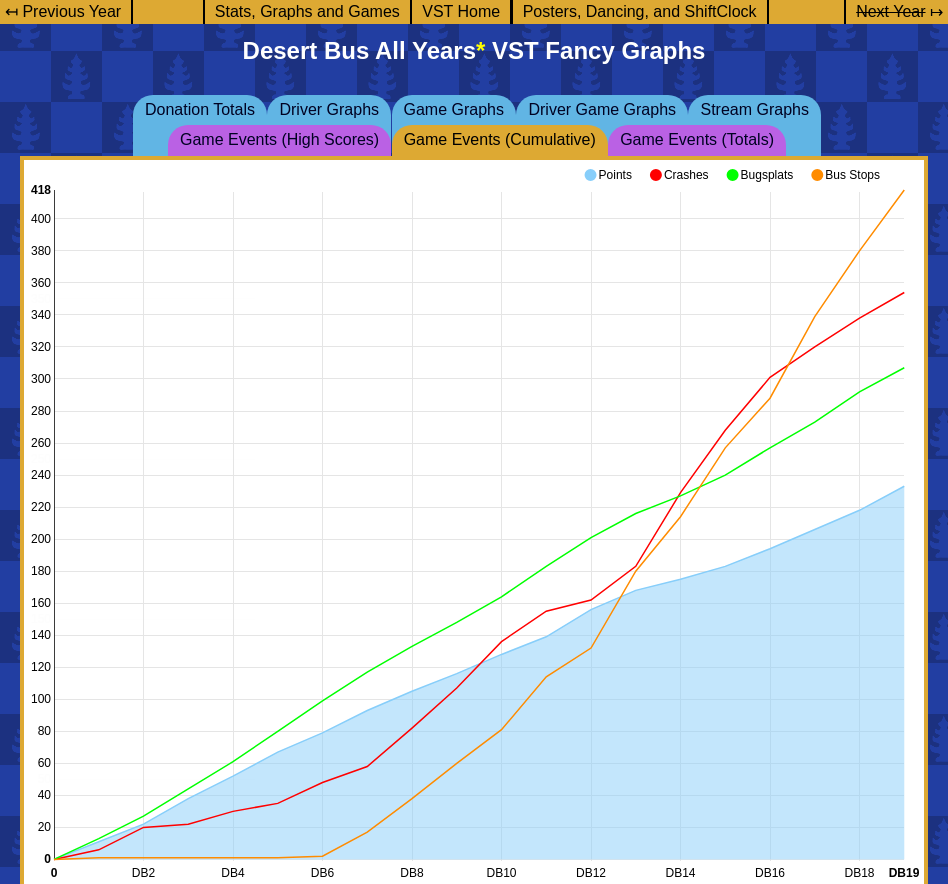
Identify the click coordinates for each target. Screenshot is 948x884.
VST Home (461, 11)
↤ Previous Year (63, 11)
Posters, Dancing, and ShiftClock (640, 11)
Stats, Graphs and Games (307, 11)
